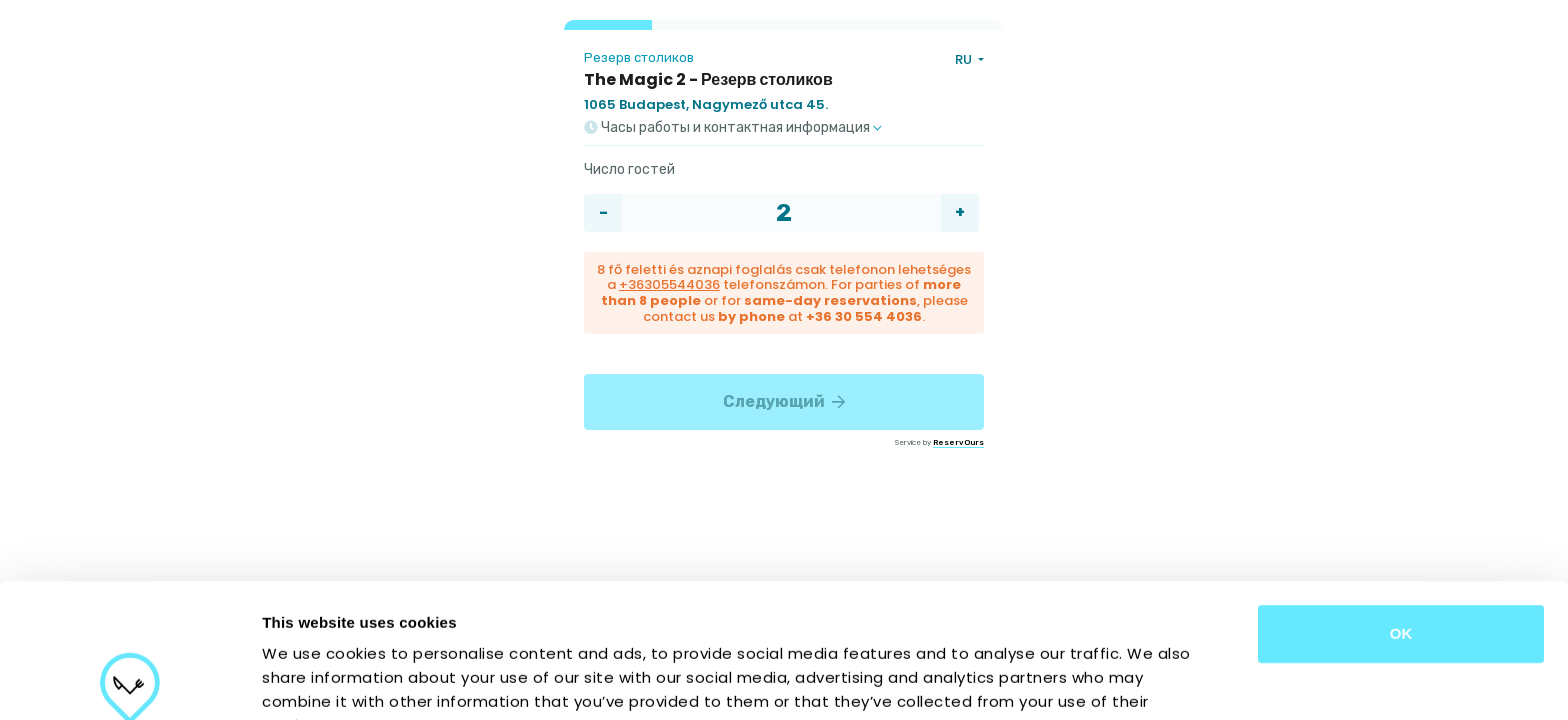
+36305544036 (669, 284)
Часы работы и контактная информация (733, 128)
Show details (1049, 680)
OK (1401, 499)
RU (965, 59)
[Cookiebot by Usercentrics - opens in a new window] (129, 681)
